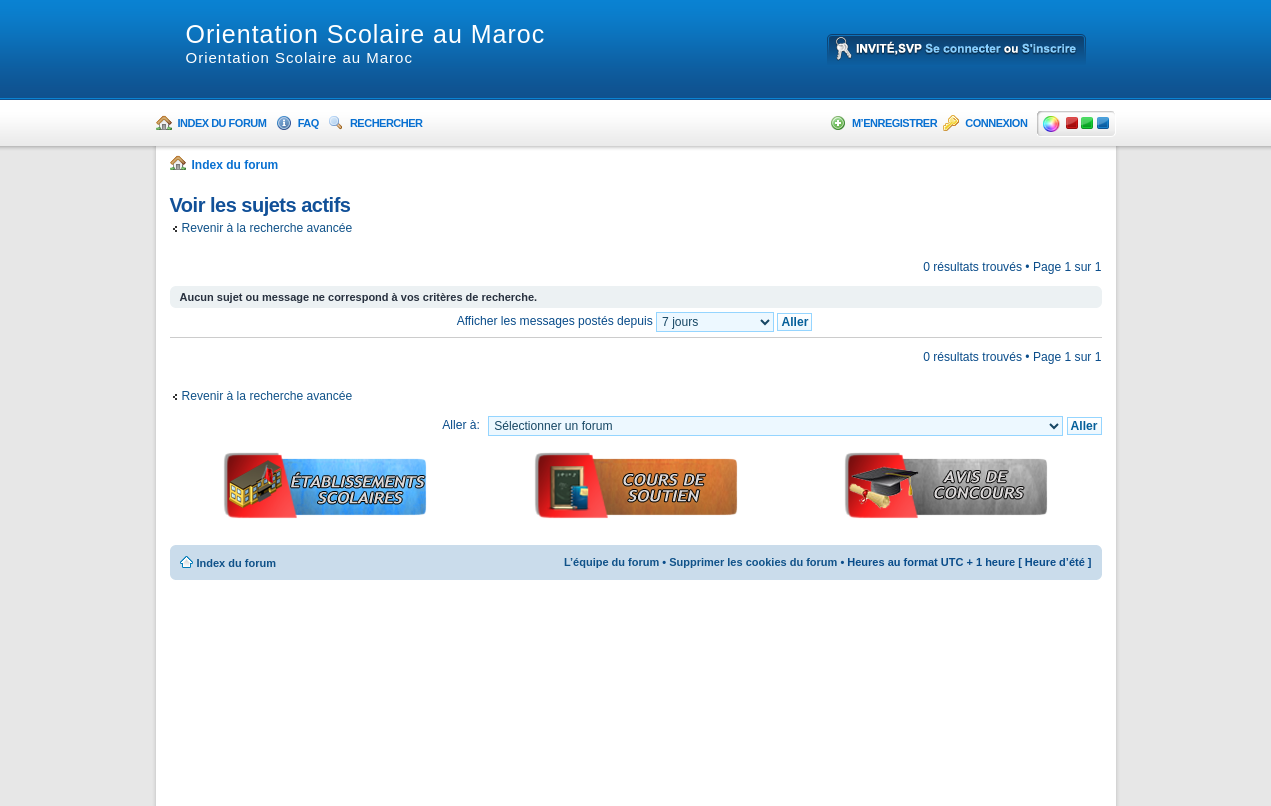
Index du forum (222, 123)
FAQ (308, 123)
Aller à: (461, 425)
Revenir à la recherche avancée (267, 228)
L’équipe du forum (611, 562)
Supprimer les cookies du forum (753, 562)
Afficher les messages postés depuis (635, 321)
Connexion (996, 123)
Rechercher (386, 123)
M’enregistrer (894, 123)
